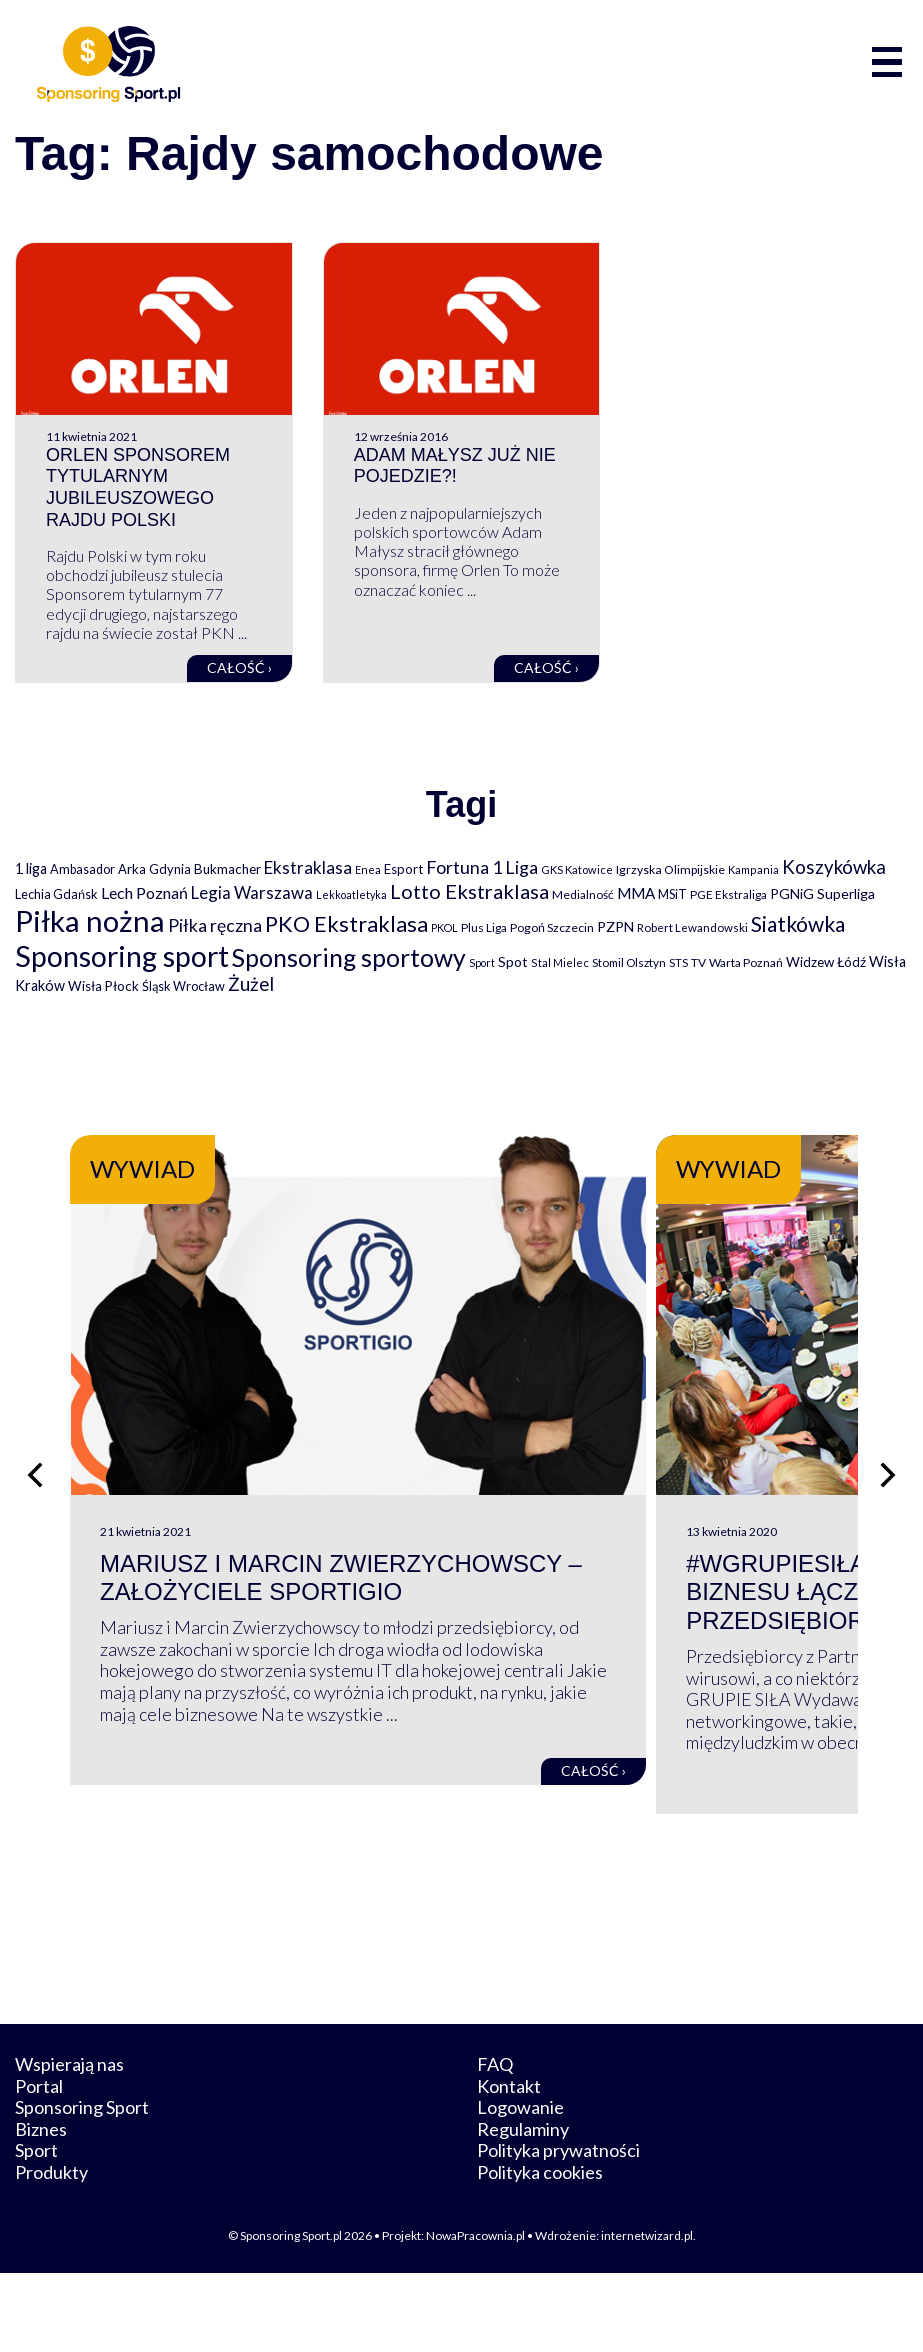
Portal (39, 2164)
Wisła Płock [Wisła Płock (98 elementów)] (103, 986)
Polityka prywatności (558, 2229)
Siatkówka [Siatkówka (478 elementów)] (798, 923)
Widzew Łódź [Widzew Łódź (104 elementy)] (826, 962)
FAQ (495, 2143)
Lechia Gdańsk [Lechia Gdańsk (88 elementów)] (56, 894)
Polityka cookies (540, 2251)
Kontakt (509, 2164)
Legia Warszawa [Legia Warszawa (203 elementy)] (252, 892)
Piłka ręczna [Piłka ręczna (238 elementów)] (215, 925)
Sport (36, 2229)
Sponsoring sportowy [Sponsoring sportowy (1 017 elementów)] (349, 957)
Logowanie (520, 2186)
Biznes (41, 2208)
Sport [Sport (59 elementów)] (482, 962)
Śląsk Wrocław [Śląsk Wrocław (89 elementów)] (183, 986)
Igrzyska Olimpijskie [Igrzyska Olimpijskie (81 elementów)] (670, 869)
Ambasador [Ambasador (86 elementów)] (82, 869)
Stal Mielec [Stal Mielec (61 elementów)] (560, 962)
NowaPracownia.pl (475, 2313)
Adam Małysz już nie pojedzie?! (455, 466)
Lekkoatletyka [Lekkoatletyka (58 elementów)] (351, 894)
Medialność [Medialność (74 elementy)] (583, 894)
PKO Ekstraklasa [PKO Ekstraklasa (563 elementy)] (346, 923)
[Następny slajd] (888, 1514)
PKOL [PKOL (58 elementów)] (444, 927)
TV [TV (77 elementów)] (698, 962)
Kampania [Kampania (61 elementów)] (753, 869)
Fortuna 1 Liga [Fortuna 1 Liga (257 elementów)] (482, 867)
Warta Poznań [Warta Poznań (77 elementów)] (746, 962)
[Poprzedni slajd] (35, 1514)
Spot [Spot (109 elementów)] (513, 961)
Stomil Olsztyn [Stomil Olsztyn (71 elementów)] (629, 962)
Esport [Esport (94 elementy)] (403, 869)
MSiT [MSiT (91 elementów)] (672, 894)
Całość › (239, 667)
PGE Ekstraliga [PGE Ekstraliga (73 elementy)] (728, 894)
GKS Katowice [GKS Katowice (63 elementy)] (577, 869)
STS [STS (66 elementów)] (678, 962)
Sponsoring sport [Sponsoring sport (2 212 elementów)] (122, 956)
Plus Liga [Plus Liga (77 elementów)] (484, 927)
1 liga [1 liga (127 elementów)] (31, 868)
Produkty (51, 2251)
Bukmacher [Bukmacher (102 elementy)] (227, 869)
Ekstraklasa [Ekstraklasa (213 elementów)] (308, 867)
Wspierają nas (69, 2143)
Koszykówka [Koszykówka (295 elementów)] (834, 867)
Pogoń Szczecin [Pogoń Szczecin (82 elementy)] (552, 927)
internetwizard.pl (647, 2313)
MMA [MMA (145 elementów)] (636, 893)
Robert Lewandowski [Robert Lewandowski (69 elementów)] (692, 927)
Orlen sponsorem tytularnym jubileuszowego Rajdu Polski (138, 487)
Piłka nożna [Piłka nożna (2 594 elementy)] (90, 920)
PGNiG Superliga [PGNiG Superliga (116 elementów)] (822, 893)
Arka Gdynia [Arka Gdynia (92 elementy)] (154, 869)
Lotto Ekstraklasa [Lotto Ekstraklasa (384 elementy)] (469, 891)
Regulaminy (523, 2208)
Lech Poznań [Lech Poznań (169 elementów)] (144, 892)
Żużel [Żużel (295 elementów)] (251, 984)
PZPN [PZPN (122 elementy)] (615, 926)
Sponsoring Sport (82, 2186)
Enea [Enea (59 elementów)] (368, 869)
